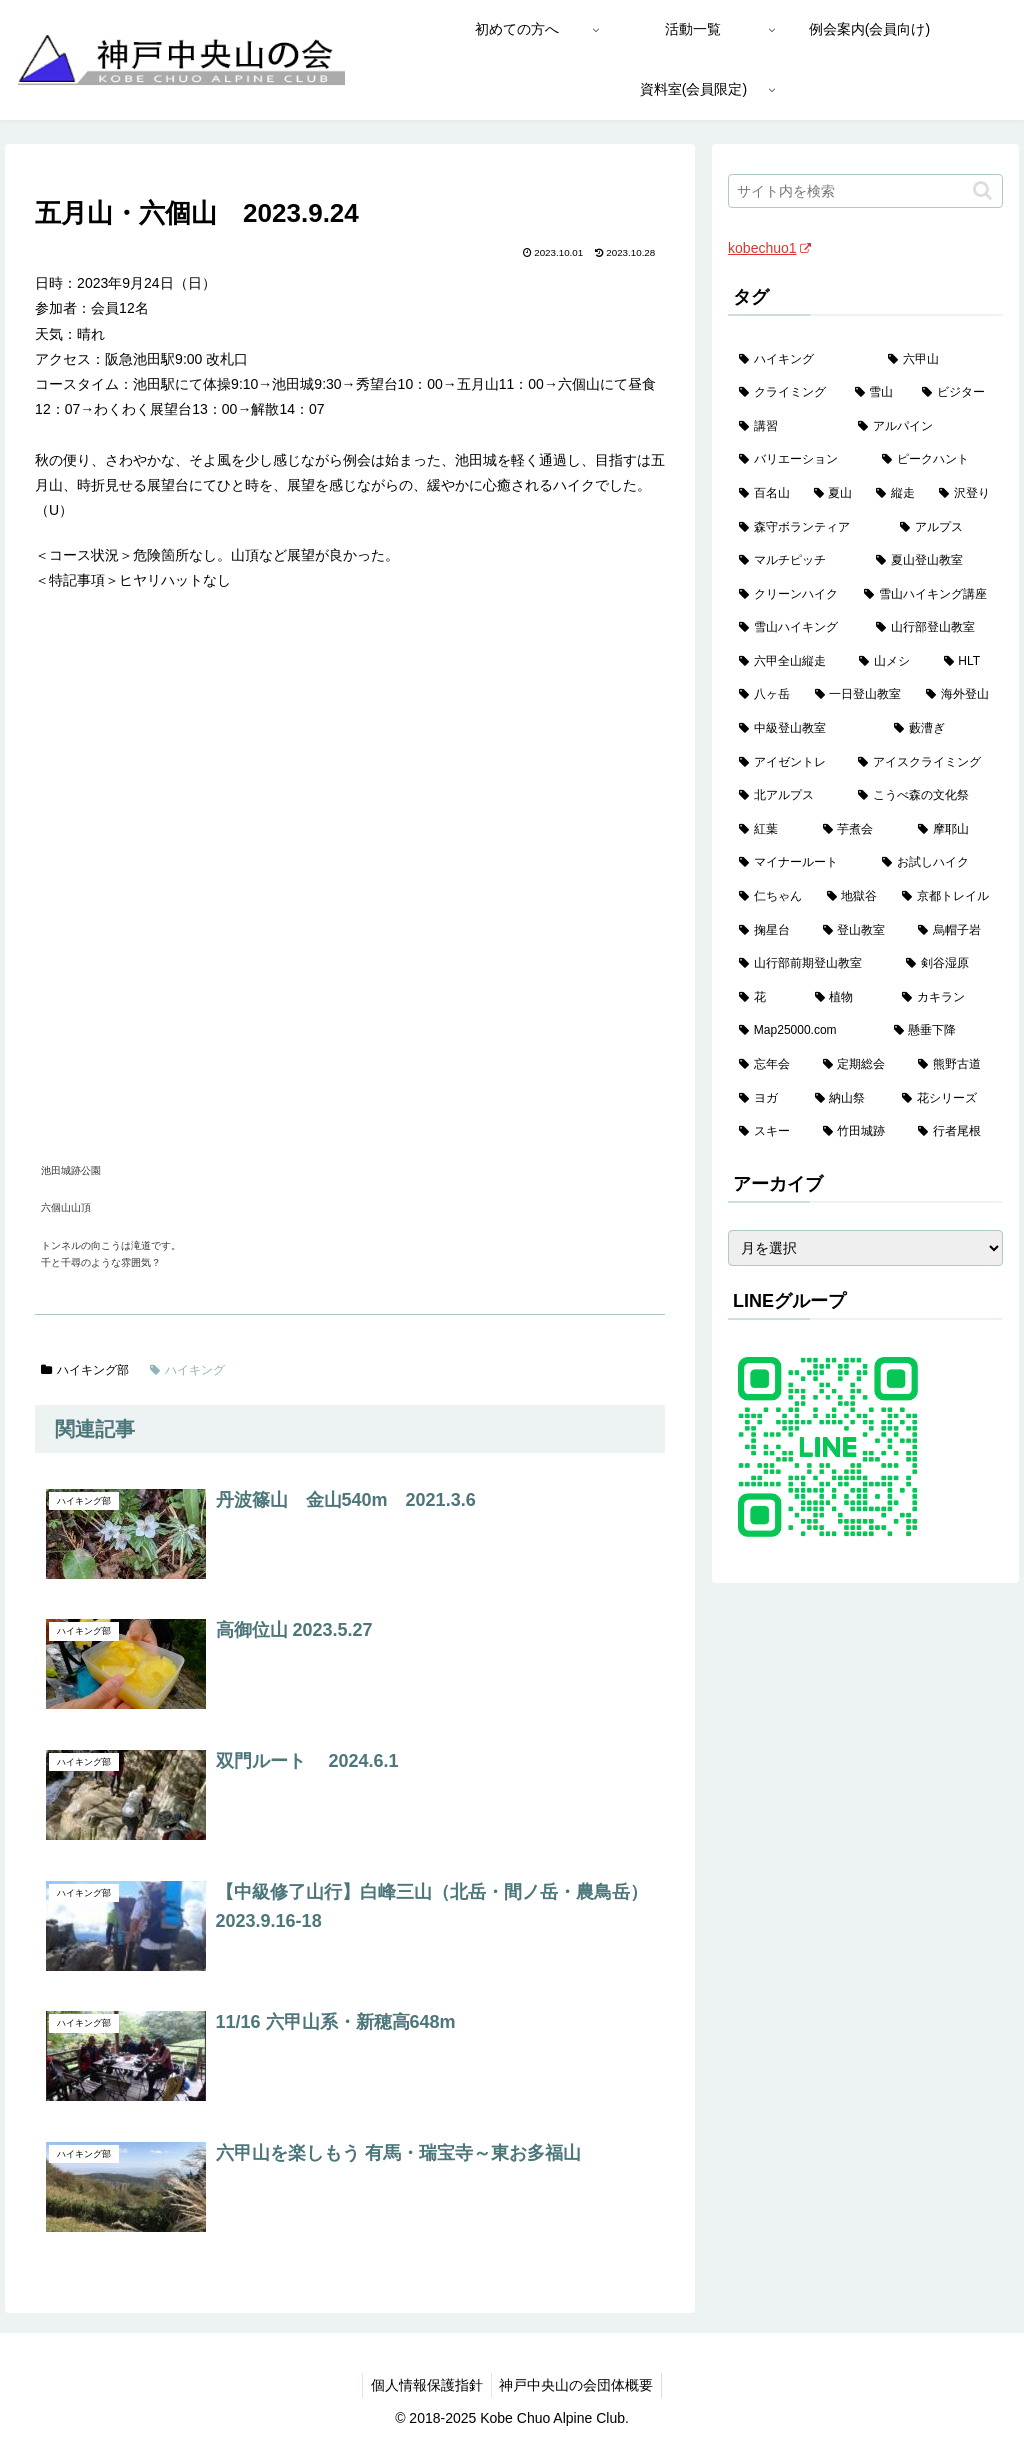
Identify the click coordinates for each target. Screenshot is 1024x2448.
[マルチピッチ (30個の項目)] (796, 561)
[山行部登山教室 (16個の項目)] (933, 628)
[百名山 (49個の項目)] (765, 494)
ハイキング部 (85, 1370)
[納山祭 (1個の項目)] (847, 1099)
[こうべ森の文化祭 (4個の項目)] (924, 796)
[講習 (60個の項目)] (787, 427)
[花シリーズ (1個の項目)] (946, 1099)
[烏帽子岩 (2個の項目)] (954, 931)
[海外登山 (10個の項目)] (958, 695)
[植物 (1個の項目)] (847, 998)
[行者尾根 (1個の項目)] (954, 1132)
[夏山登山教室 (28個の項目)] (933, 561)
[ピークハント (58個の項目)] (936, 460)
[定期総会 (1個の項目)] (859, 1065)
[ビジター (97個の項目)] (956, 393)
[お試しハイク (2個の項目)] (936, 863)
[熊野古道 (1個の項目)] (954, 1065)
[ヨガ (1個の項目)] (765, 1099)
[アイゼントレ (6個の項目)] (787, 763)
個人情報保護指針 (425, 2385)
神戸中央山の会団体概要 (579, 2385)
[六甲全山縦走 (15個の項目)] (788, 662)
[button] (982, 190)
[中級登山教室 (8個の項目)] (805, 729)
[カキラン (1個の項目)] (946, 998)
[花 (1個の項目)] (765, 998)
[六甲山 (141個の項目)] (939, 360)
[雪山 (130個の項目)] (877, 393)
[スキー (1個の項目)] (769, 1132)
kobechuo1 (769, 248)
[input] (865, 191)
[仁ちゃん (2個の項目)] (771, 897)
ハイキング (187, 1370)
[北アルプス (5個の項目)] (787, 796)
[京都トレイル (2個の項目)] (946, 897)
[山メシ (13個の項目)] (890, 662)
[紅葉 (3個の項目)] (769, 830)
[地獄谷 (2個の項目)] (853, 897)
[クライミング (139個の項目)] (785, 393)
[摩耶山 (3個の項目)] (954, 830)
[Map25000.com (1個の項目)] (805, 1031)
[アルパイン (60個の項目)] (924, 427)
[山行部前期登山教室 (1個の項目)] (811, 964)
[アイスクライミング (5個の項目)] (924, 763)
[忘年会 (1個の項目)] (769, 1065)
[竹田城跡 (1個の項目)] (859, 1132)
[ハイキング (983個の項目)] (802, 360)
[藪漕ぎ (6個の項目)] (942, 729)
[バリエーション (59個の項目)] (799, 460)
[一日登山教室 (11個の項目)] (859, 695)
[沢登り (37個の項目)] (965, 494)
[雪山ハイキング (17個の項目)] (796, 628)
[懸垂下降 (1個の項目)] (943, 1031)
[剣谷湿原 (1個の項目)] (948, 964)
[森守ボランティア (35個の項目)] (808, 528)
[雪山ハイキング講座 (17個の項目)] (927, 595)
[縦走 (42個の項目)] (896, 494)
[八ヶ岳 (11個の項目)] (765, 695)
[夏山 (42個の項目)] (834, 494)
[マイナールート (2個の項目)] (799, 863)
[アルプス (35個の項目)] (945, 528)
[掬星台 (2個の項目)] (769, 931)
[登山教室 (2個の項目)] (859, 931)
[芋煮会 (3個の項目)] (859, 830)
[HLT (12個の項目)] (968, 662)
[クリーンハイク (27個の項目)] (790, 595)
